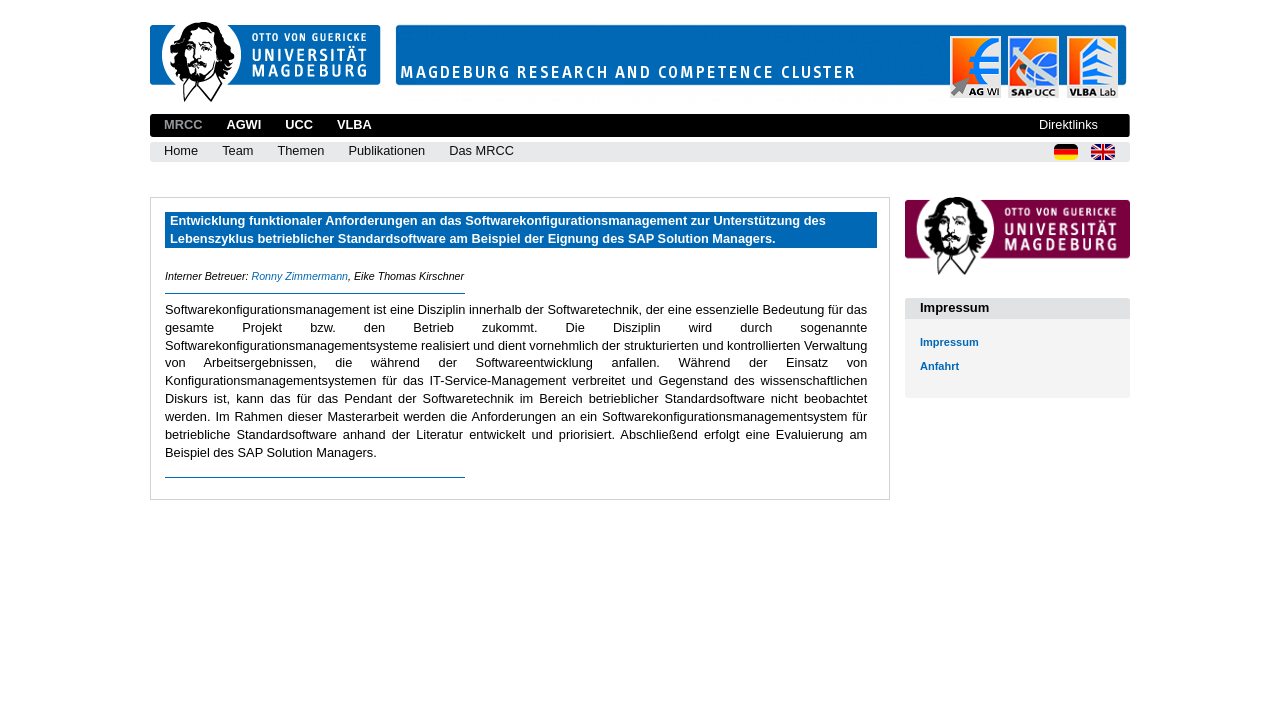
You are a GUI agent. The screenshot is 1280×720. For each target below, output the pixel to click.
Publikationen (386, 150)
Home (181, 150)
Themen (300, 150)
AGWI (243, 124)
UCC (299, 124)
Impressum (949, 342)
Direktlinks (1068, 124)
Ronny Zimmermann (299, 276)
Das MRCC (481, 150)
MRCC (183, 124)
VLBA (354, 124)
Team (237, 150)
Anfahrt (939, 366)
